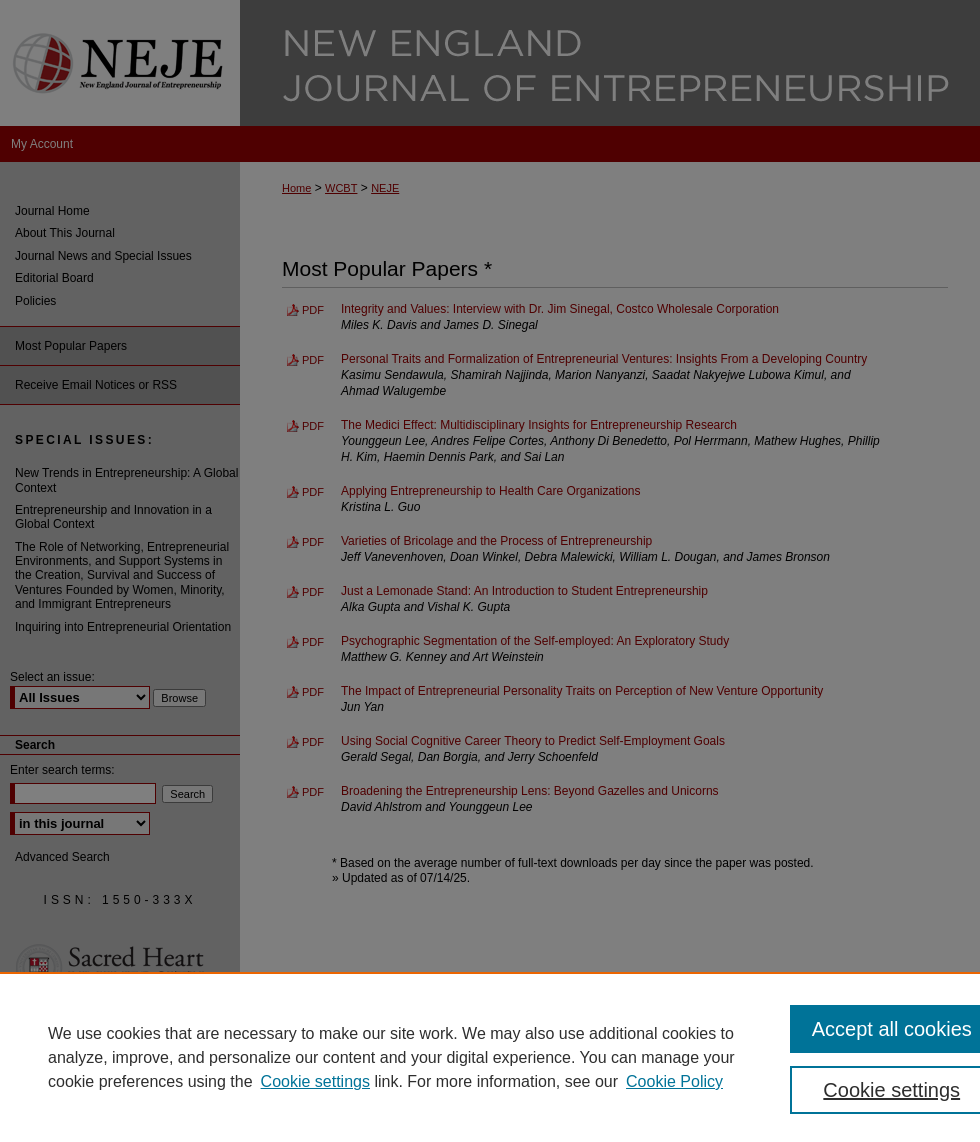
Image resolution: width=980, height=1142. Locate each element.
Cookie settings (315, 1081)
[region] (490, 1057)
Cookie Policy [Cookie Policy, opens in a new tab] (674, 1081)
